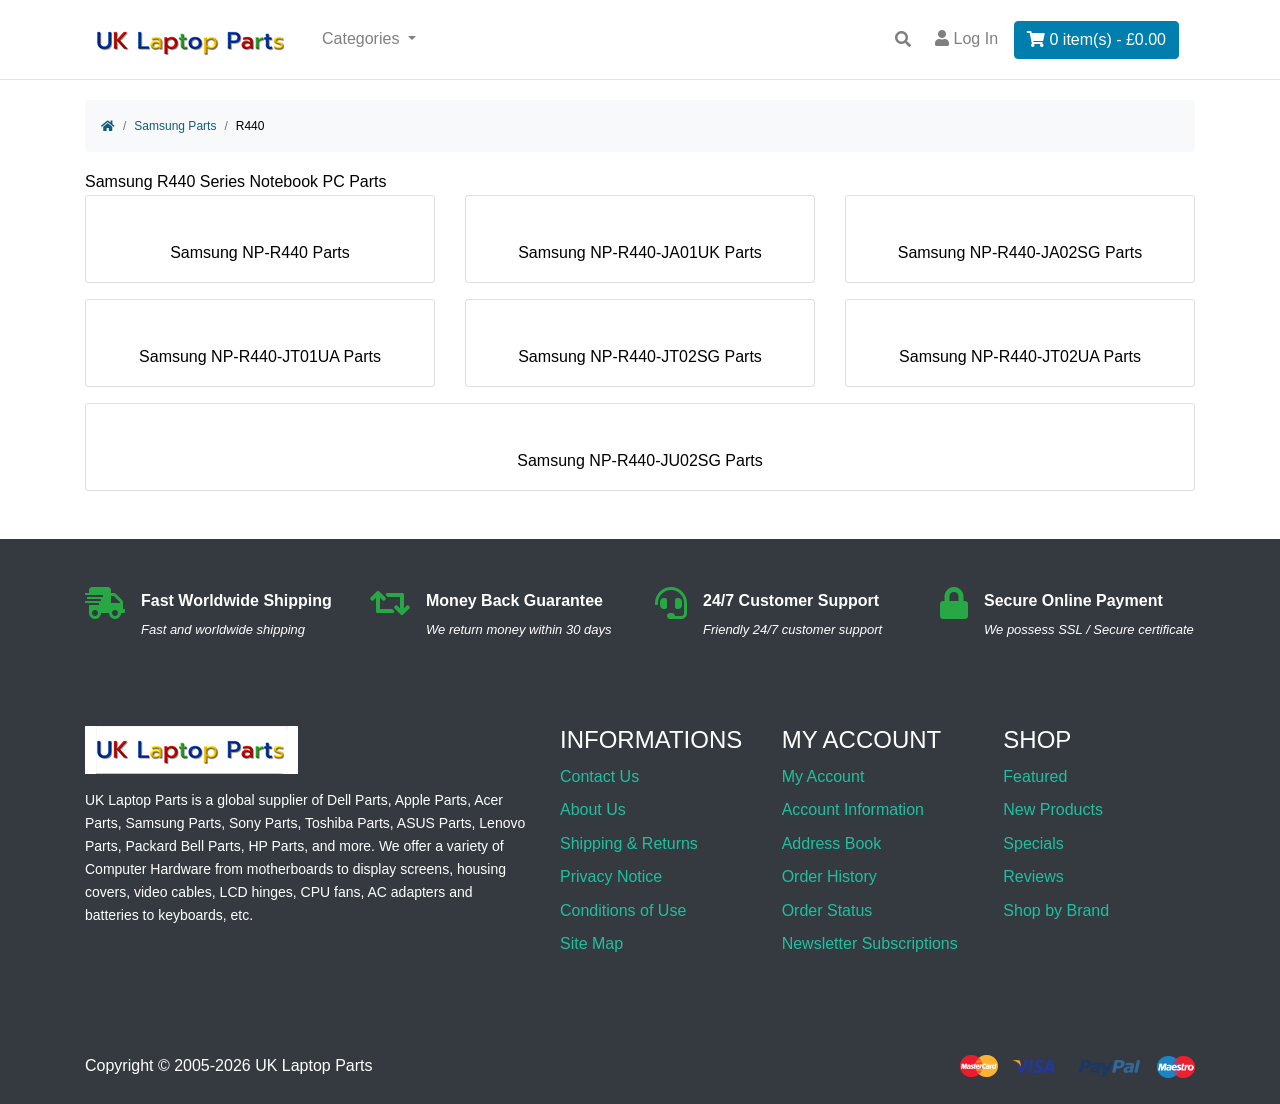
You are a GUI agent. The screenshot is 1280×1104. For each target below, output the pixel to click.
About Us (593, 809)
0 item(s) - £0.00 (1096, 39)
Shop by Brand (1056, 910)
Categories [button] (363, 38)
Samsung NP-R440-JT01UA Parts (260, 348)
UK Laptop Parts (313, 1066)
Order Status (827, 910)
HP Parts (276, 846)
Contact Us (599, 776)
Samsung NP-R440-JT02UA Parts (1020, 348)
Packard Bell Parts (182, 846)
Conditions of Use (623, 910)
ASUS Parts (434, 823)
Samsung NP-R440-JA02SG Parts (1020, 244)
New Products (1053, 809)
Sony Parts (263, 823)
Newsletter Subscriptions (870, 943)
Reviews (1033, 876)
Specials (1033, 843)
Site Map (591, 943)
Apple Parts (431, 800)
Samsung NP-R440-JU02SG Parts (639, 452)
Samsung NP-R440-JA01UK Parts (640, 244)
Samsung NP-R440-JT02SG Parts (640, 348)
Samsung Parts (175, 126)
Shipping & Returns (629, 843)
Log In (966, 38)
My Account (823, 776)
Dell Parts (357, 800)
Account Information (853, 809)
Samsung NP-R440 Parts (260, 244)
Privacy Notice (611, 876)
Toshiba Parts (347, 823)
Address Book (832, 843)
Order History (829, 876)
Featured (1035, 776)
